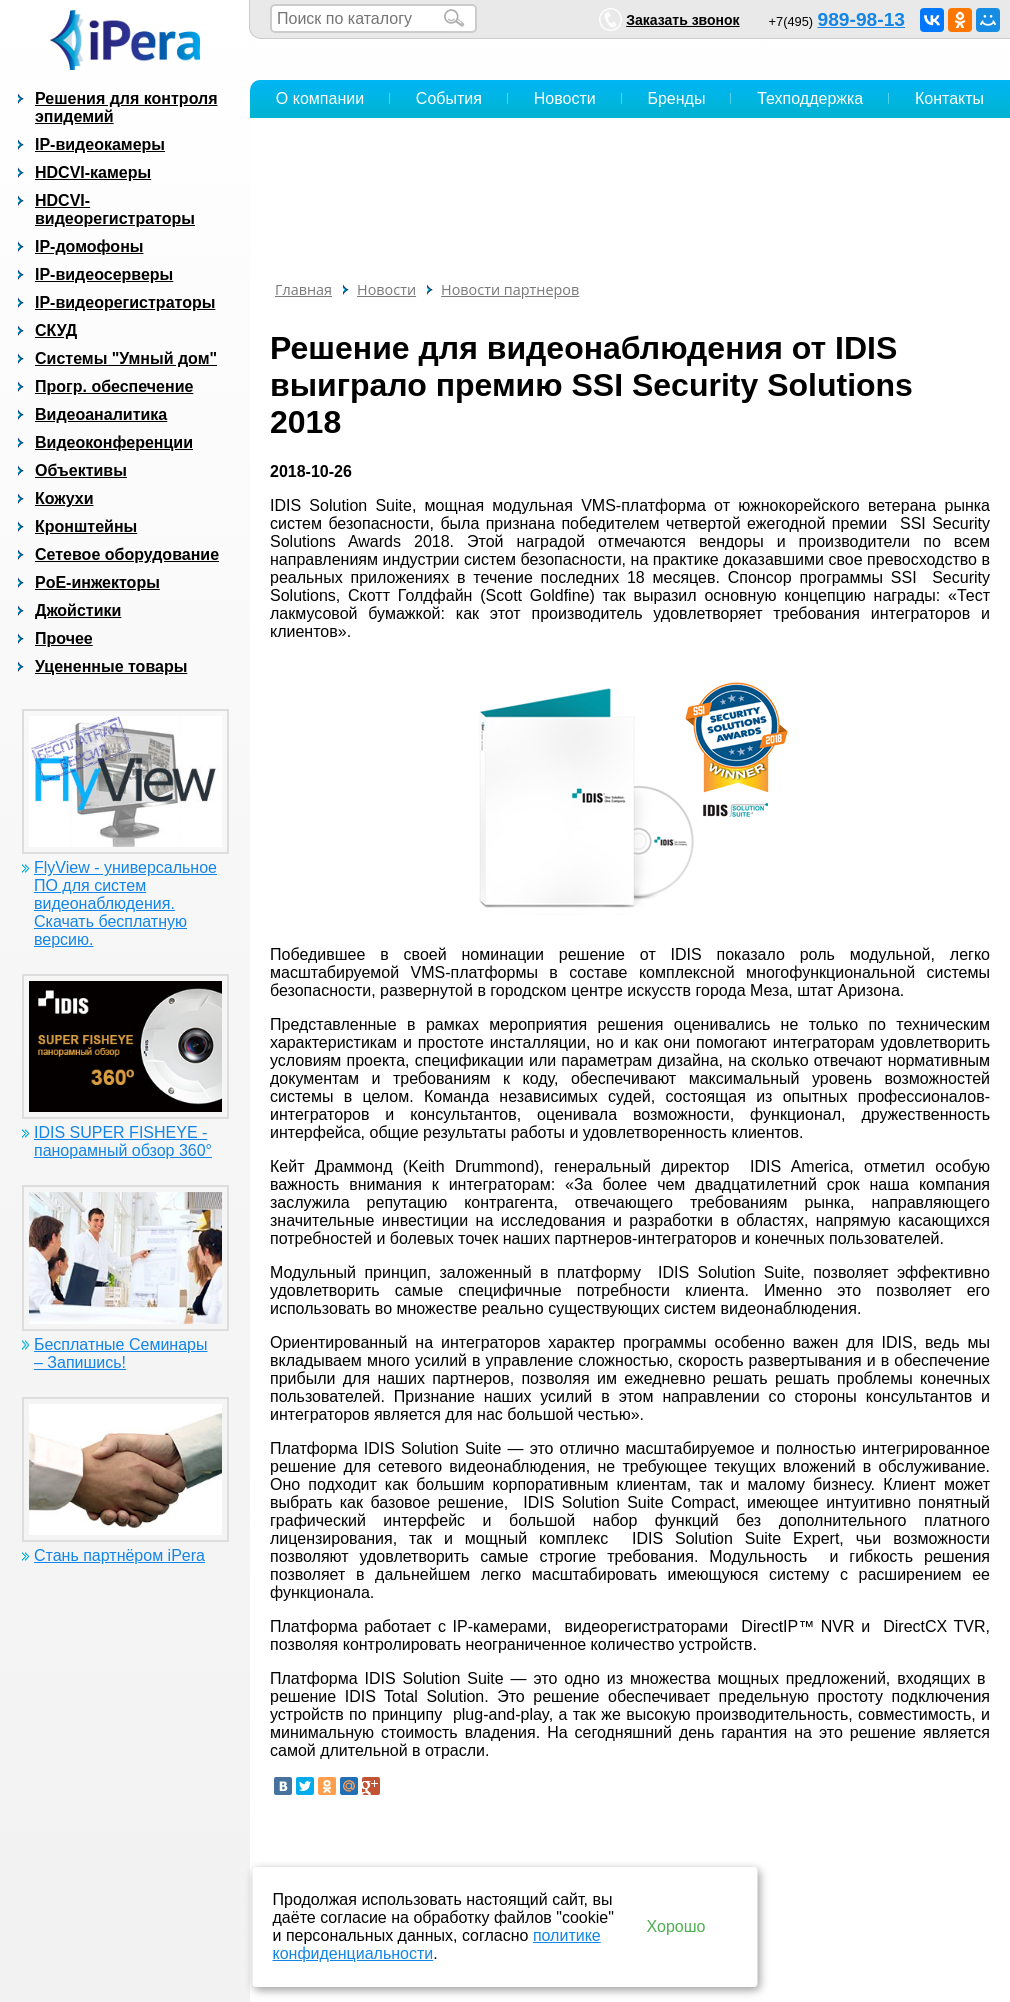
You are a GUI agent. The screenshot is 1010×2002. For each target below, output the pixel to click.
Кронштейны (86, 526)
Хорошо (676, 1926)
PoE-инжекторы (97, 582)
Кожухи (64, 498)
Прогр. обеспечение (114, 386)
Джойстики (78, 610)
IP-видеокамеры (100, 144)
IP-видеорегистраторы (125, 302)
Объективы (81, 470)
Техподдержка (810, 98)
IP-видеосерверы (104, 274)
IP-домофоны (89, 246)
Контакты (949, 98)
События (449, 98)
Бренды (676, 98)
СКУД (56, 330)
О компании (320, 98)
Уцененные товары (111, 666)
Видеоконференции (114, 442)
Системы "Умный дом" (126, 358)
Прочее (64, 638)
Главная (303, 289)
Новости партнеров (510, 289)
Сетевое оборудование (127, 554)
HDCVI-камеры (93, 172)
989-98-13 (861, 19)
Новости (565, 98)
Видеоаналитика (101, 414)
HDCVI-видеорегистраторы (115, 209)
